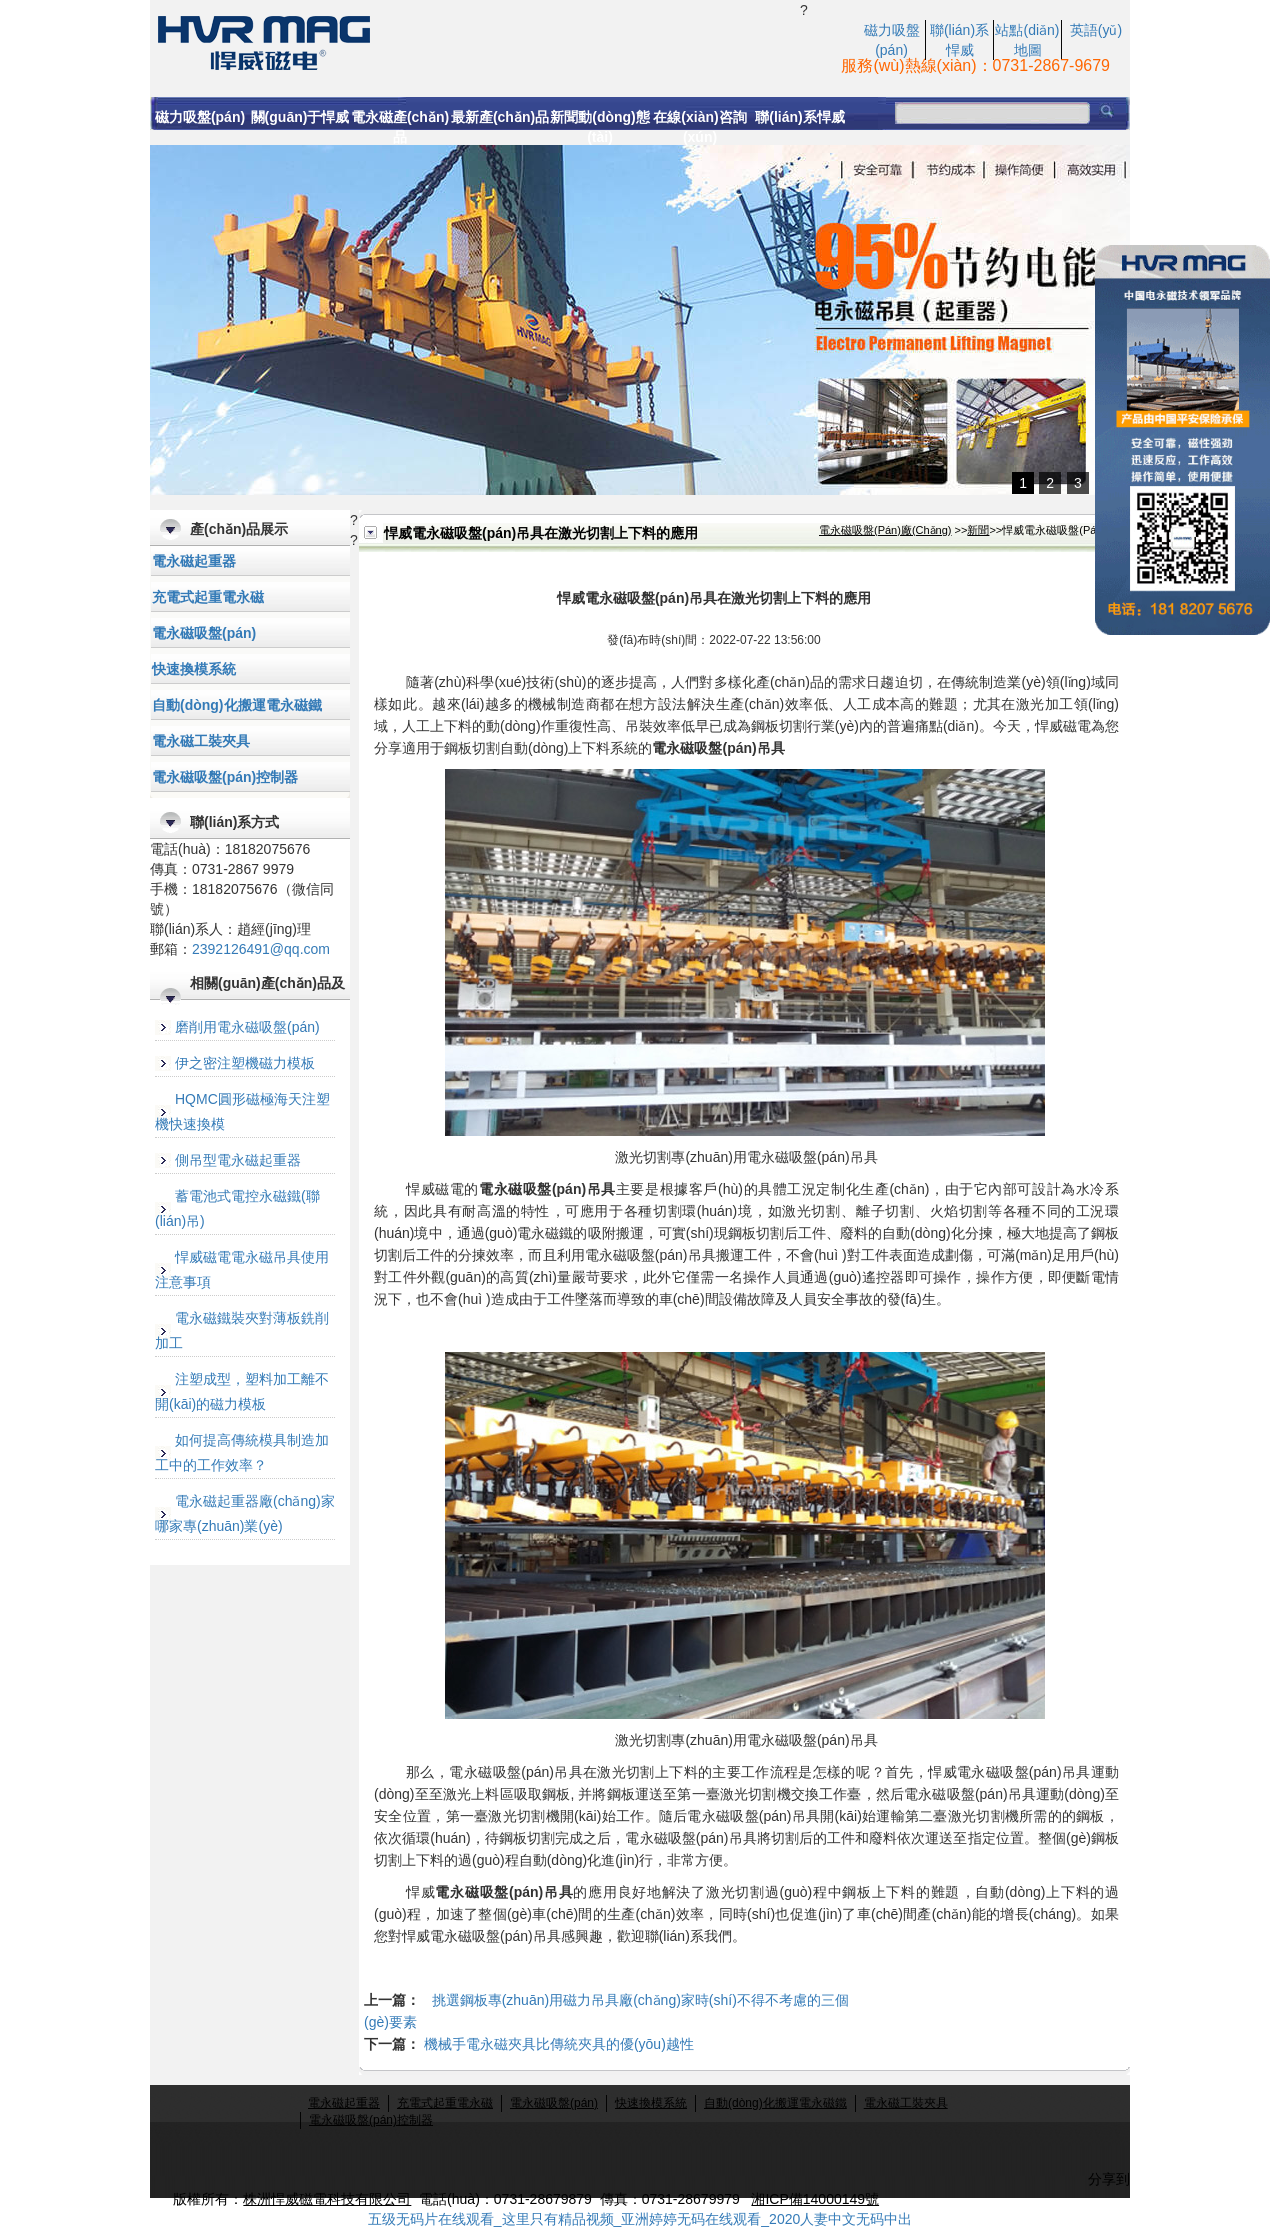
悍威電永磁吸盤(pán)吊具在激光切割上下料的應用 (475, 41)
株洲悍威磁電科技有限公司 (327, 2199)
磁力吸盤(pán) (200, 117)
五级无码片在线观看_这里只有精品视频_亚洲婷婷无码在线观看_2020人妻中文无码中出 (640, 2219)
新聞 (978, 530)
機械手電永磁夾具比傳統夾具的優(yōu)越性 (559, 2044)
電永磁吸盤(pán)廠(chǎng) (885, 530)
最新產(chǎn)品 (500, 117)
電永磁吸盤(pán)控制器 (225, 777)
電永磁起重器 (194, 561)
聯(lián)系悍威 (799, 117)
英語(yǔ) (1096, 30)
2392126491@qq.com (261, 949)
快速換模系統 (194, 669)
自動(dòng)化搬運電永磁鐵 (237, 705)
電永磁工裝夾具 (201, 741)
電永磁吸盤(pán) (204, 633)
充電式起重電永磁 (208, 597)
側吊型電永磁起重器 (238, 1160)
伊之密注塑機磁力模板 (245, 1063)
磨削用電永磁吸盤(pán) (247, 1027)
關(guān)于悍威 (300, 117)
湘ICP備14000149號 (815, 2199)
